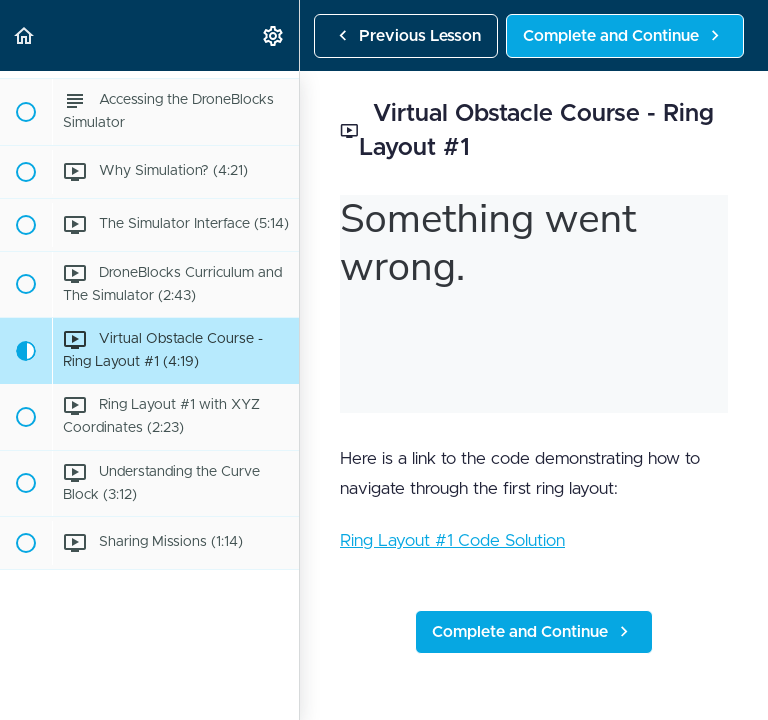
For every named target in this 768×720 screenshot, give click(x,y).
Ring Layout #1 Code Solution (452, 540)
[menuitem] (274, 35)
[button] (25, 35)
